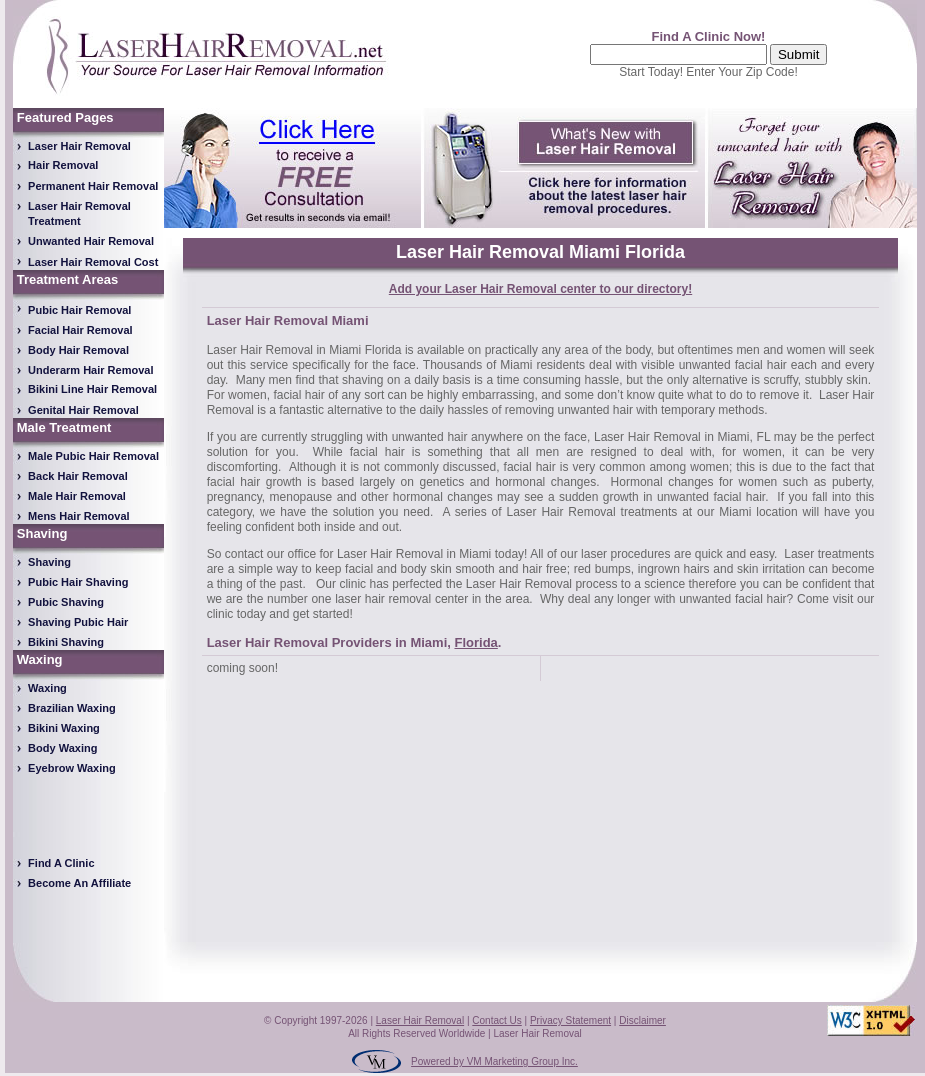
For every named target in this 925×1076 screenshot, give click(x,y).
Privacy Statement (570, 1020)
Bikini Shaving (66, 642)
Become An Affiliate (79, 883)
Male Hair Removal (77, 496)
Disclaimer (642, 1020)
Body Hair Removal (78, 350)
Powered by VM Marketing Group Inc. (494, 1061)
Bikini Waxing (64, 728)
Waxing (47, 688)
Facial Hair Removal (80, 330)
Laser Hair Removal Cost (93, 262)
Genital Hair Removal (83, 410)
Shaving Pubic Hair (78, 622)
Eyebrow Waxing (72, 768)
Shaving (49, 562)
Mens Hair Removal (78, 516)
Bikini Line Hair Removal (92, 389)
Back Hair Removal (78, 476)
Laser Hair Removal (79, 146)
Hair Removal (63, 165)
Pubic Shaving (66, 602)
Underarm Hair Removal (90, 370)
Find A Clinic (61, 863)
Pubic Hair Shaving (78, 582)
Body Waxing (62, 748)
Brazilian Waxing (72, 708)
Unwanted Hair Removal (91, 241)
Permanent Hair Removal (93, 186)
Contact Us (496, 1020)
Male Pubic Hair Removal (93, 456)
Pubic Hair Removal (79, 310)
